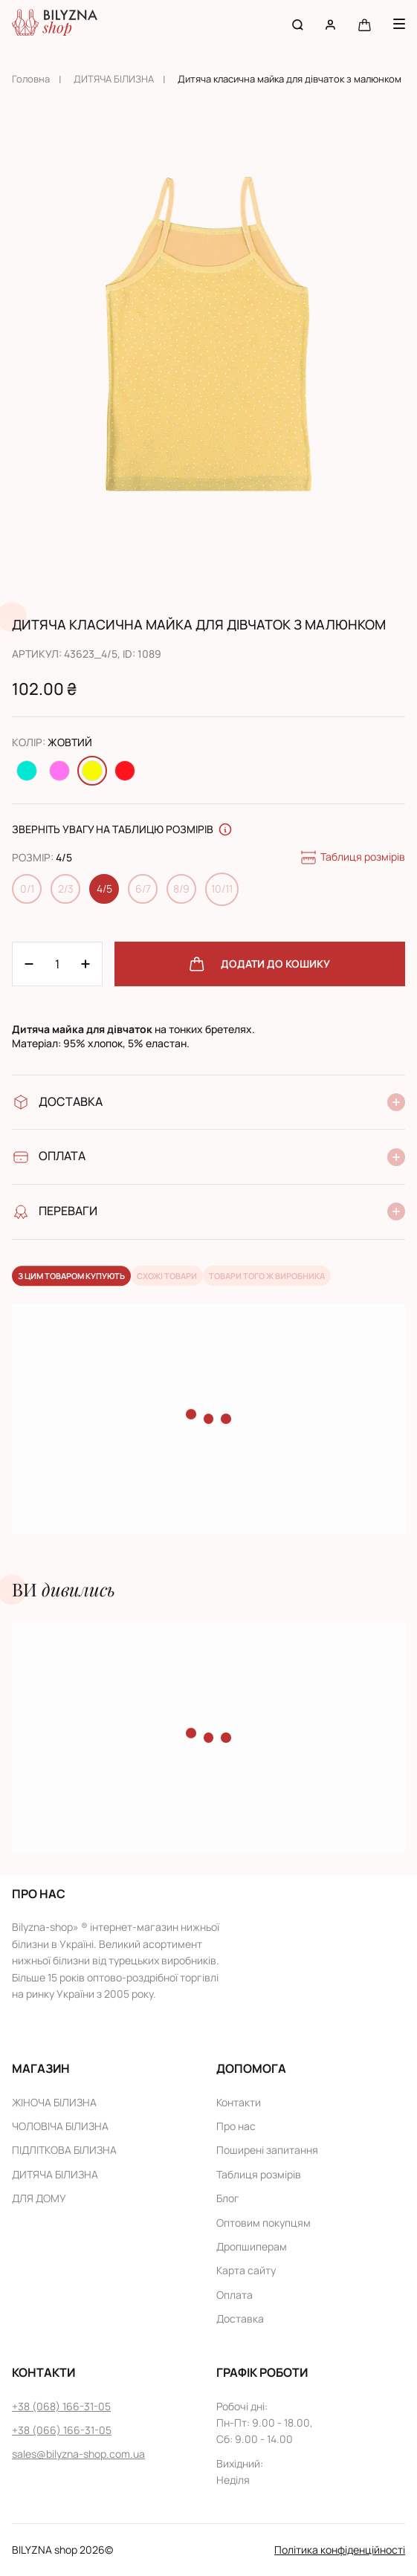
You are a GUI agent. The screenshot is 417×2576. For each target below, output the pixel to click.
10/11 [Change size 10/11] (222, 888)
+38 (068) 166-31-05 (61, 2406)
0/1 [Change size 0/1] (27, 888)
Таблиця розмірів (352, 858)
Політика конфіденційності (339, 2550)
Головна (31, 78)
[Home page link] (54, 24)
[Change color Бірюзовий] (27, 771)
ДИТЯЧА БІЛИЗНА (114, 78)
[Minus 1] (85, 964)
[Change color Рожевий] (59, 771)
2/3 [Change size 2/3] (66, 888)
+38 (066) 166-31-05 (61, 2430)
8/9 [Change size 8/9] (181, 888)
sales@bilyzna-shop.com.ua (78, 2454)
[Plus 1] (29, 964)
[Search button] (297, 24)
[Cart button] (364, 24)
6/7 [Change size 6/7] (143, 888)
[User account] (330, 24)
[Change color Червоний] (125, 771)
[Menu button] (399, 23)
